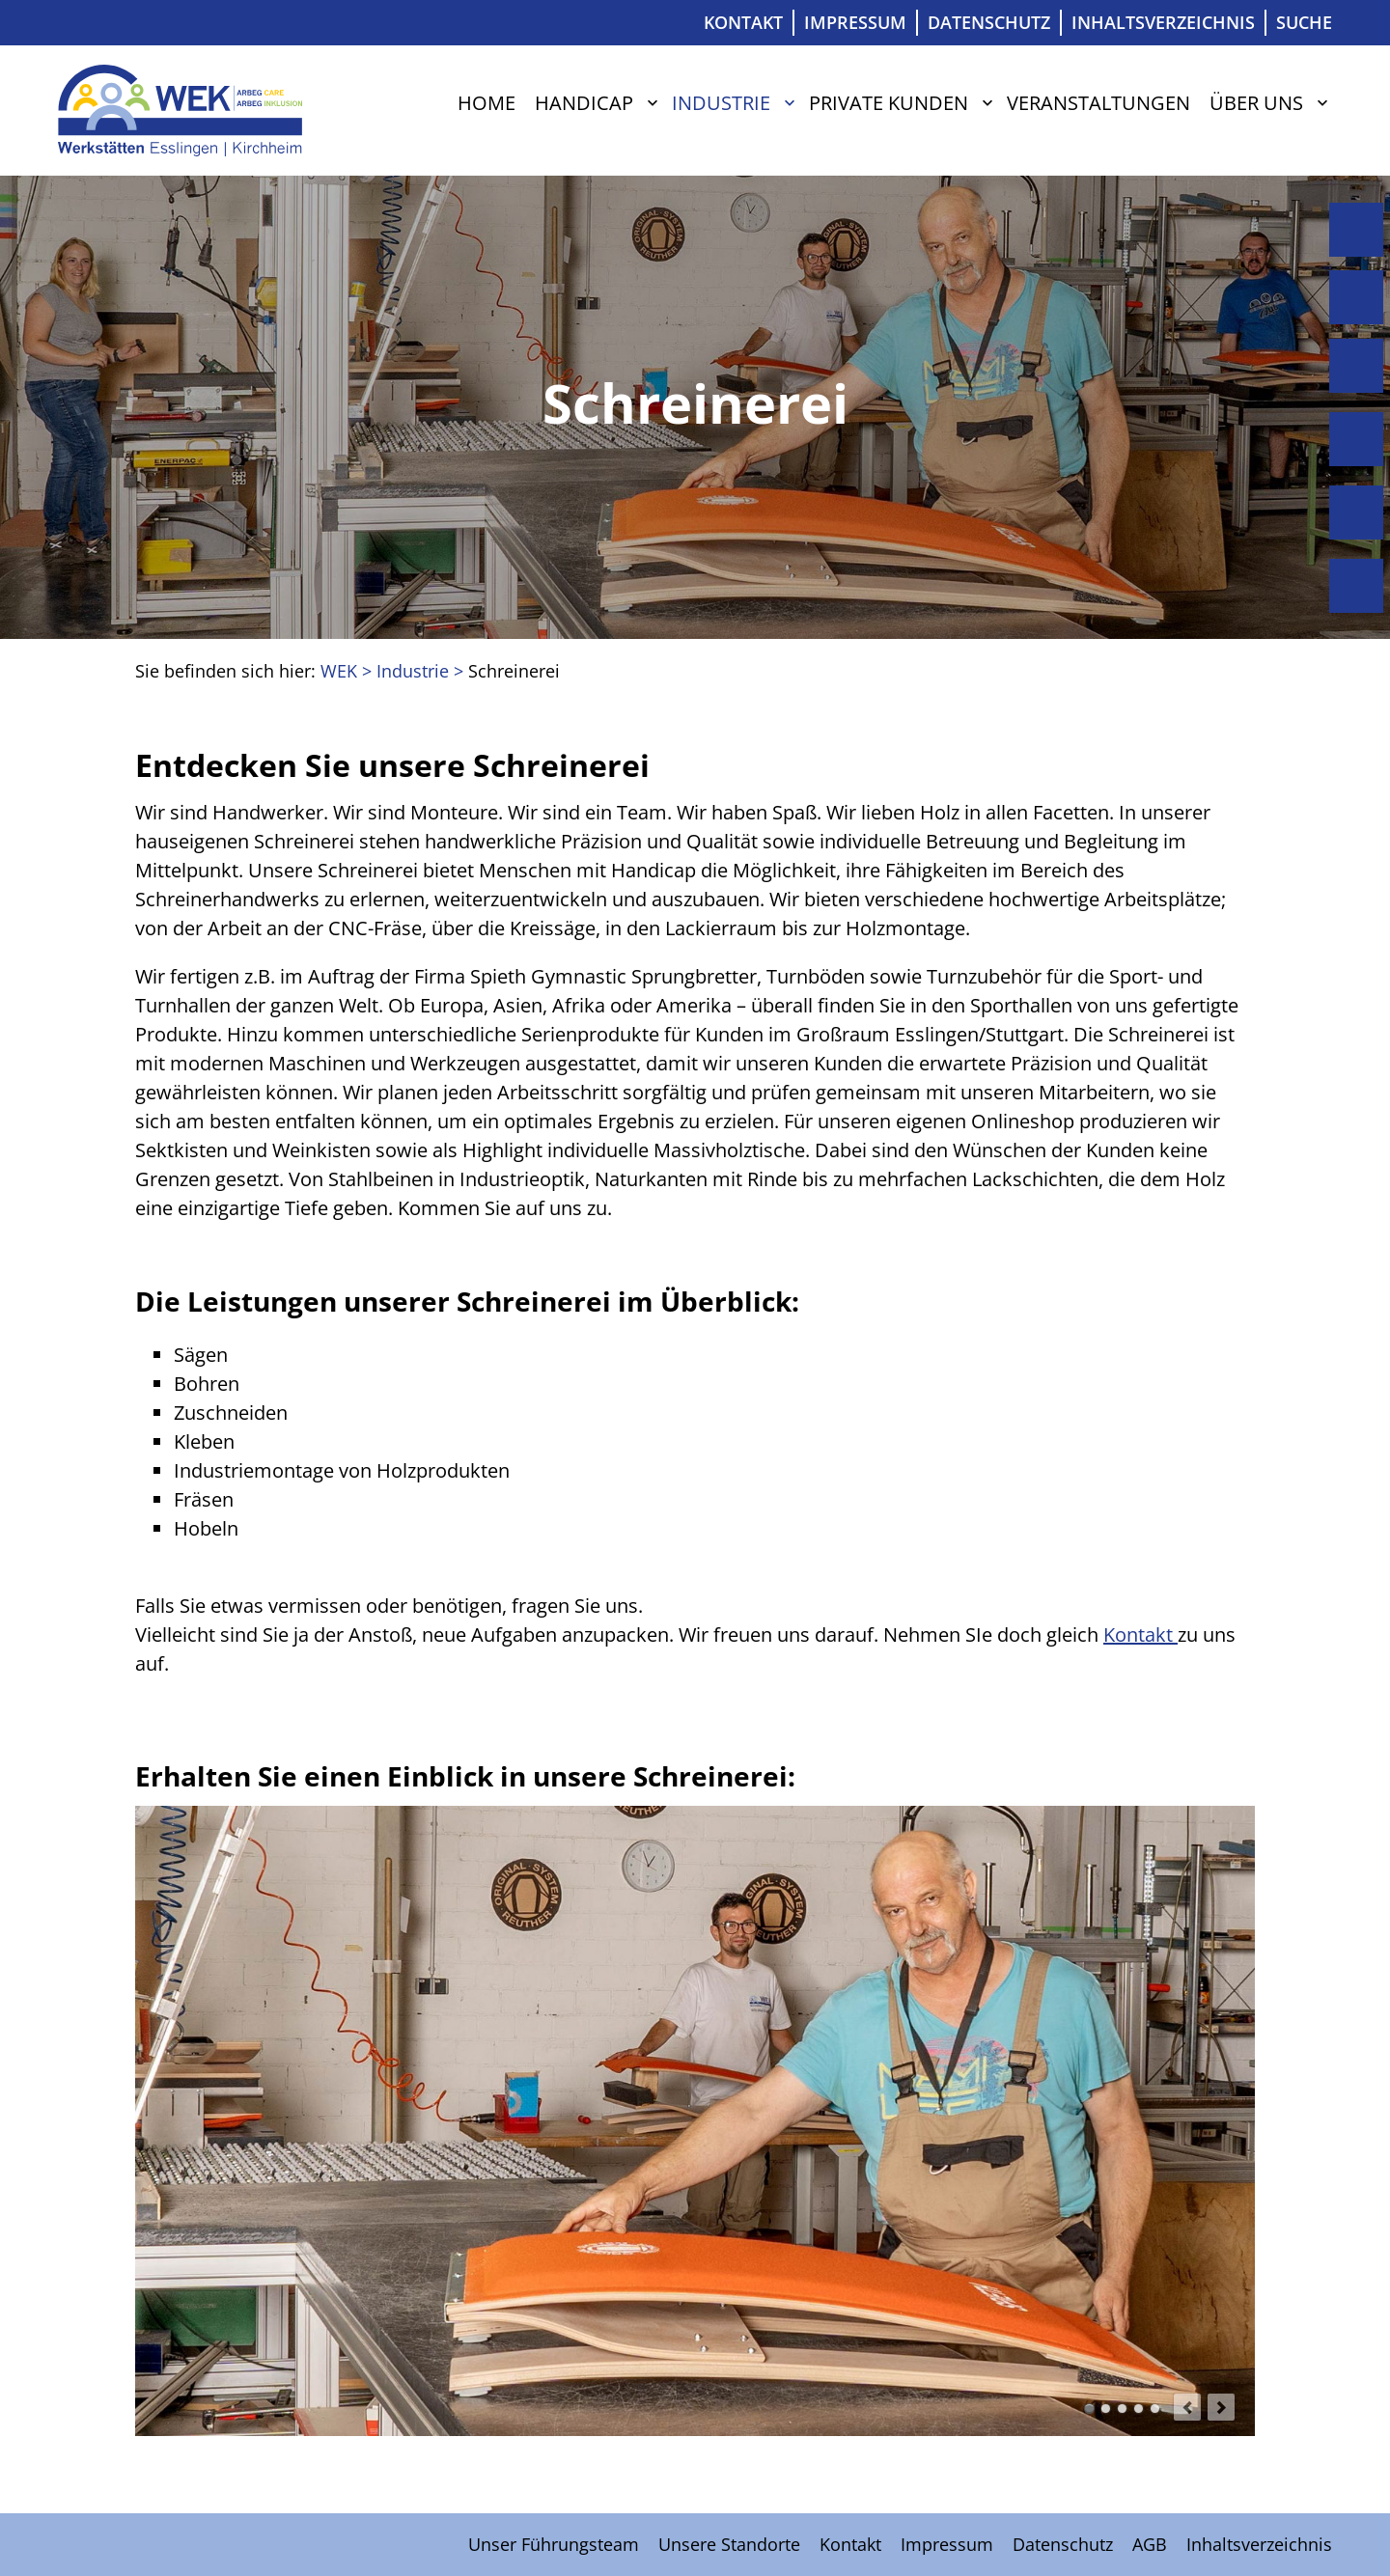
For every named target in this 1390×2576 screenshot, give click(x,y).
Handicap (584, 103)
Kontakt (743, 22)
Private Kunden (888, 103)
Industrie (721, 103)
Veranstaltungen (1098, 103)
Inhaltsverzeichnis (1163, 22)
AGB (1149, 2544)
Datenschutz (989, 22)
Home (486, 103)
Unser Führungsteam (553, 2544)
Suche (1304, 22)
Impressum (855, 22)
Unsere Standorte (729, 2544)
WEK (338, 670)
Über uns (1256, 103)
